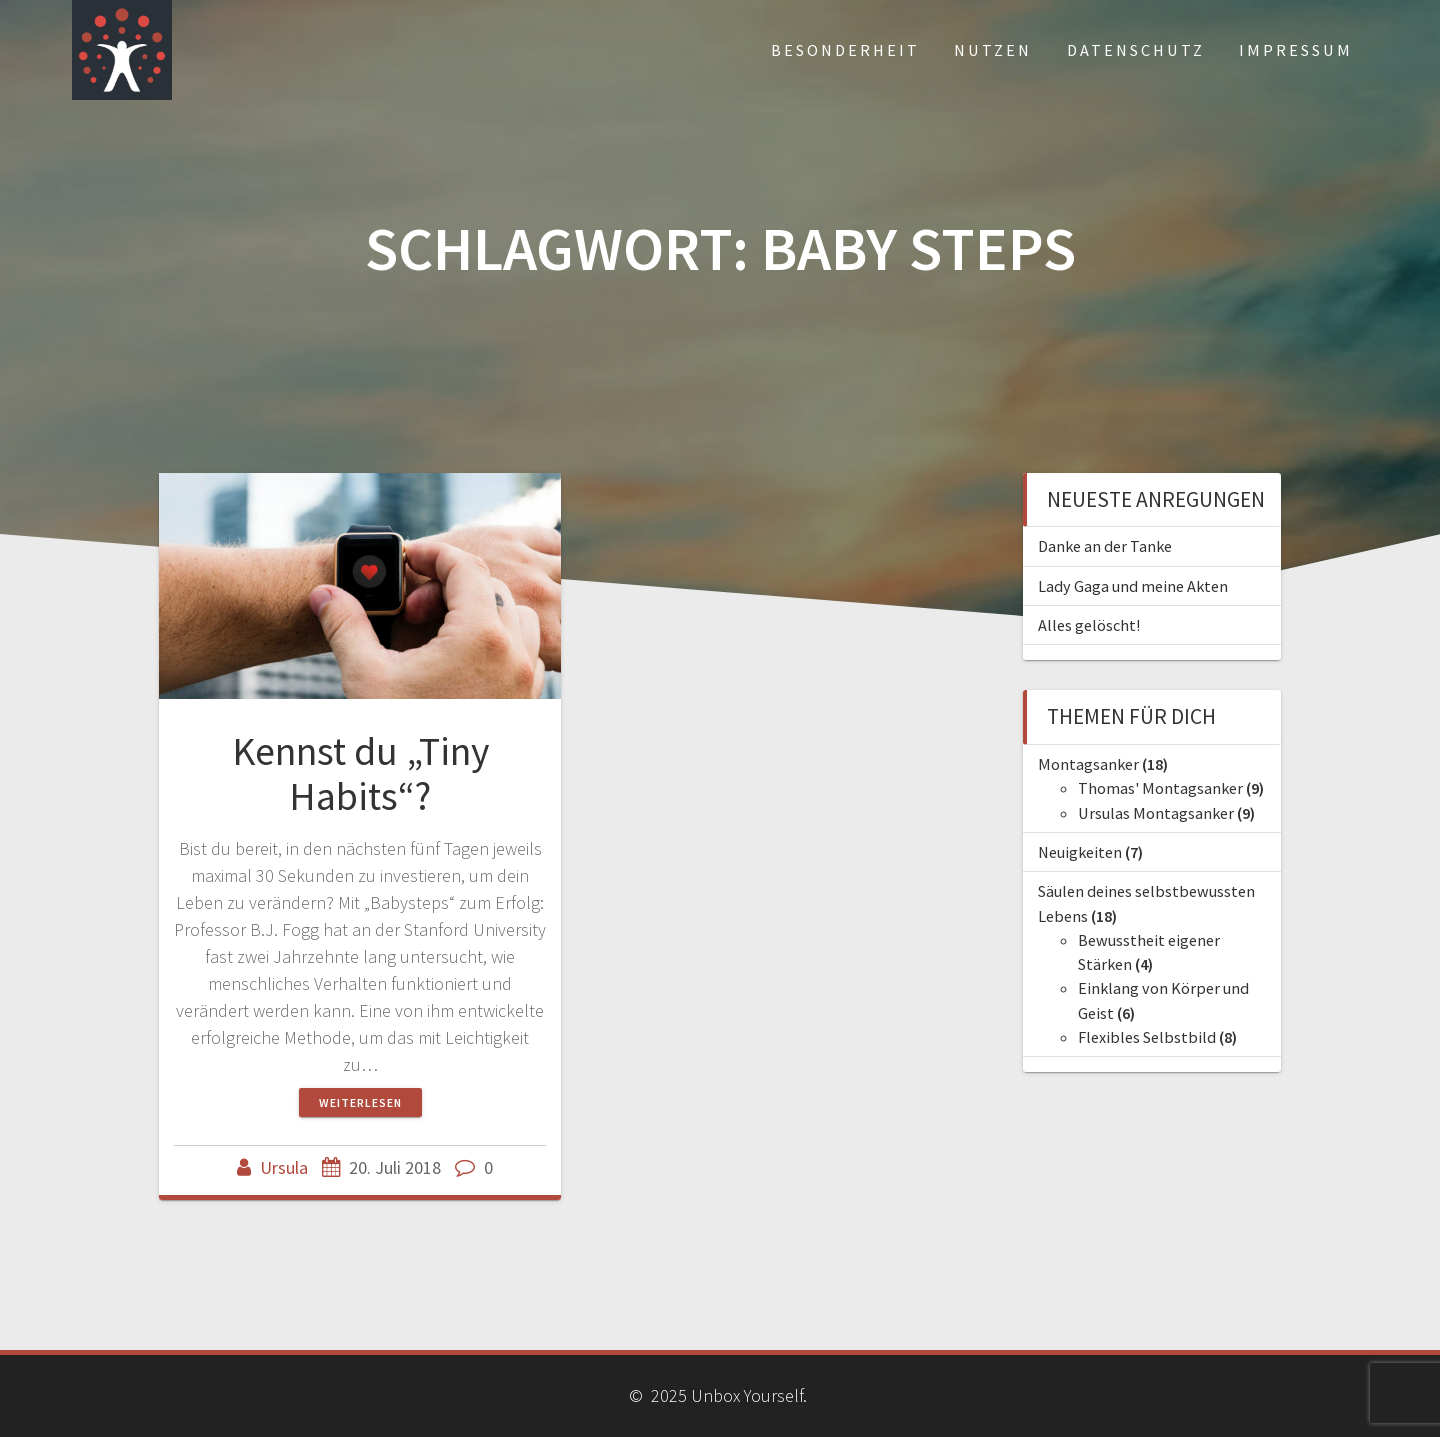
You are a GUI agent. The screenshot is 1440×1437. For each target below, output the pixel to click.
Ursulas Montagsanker (1156, 813)
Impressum (1296, 50)
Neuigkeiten (1080, 852)
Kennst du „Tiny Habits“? (360, 774)
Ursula (284, 1167)
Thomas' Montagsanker (1160, 788)
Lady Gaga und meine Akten (1133, 586)
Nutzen (993, 50)
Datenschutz (1136, 50)
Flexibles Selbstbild (1147, 1037)
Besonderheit (845, 50)
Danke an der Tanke (1105, 546)
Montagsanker (1088, 764)
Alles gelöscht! (1089, 625)
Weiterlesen (360, 1102)
